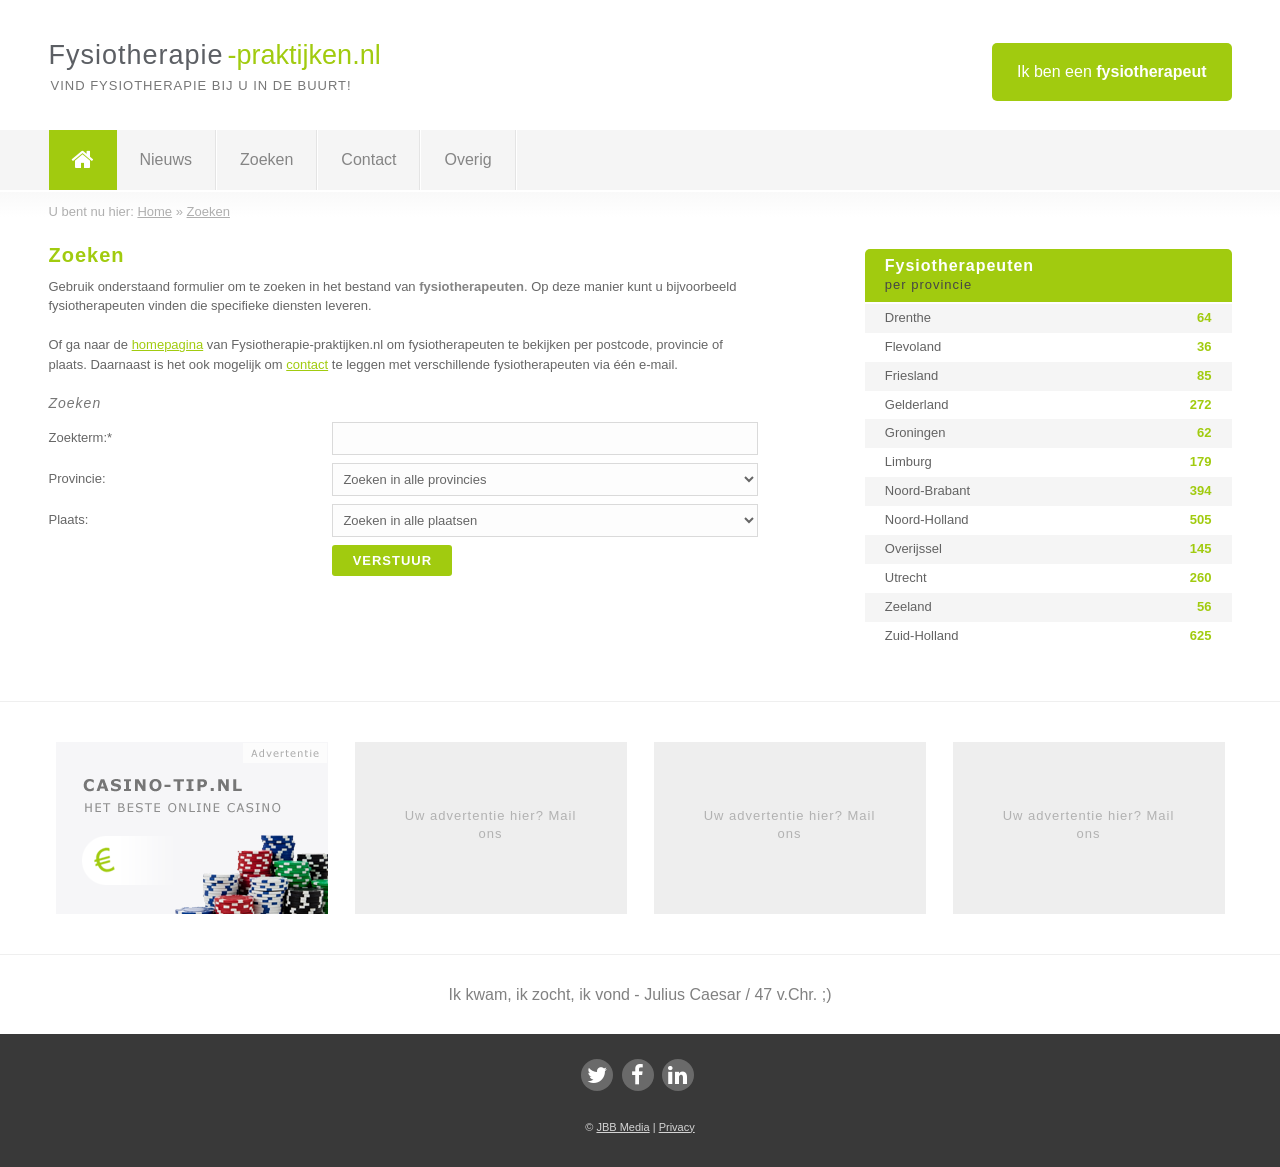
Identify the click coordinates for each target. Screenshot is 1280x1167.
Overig (467, 159)
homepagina (168, 344)
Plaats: (69, 519)
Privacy (677, 1127)
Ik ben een (1111, 71)
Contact (368, 159)
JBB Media (622, 1127)
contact (307, 364)
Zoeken (266, 159)
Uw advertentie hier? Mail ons (491, 824)
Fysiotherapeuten (1048, 276)
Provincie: (77, 478)
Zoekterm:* (81, 437)
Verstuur (393, 560)
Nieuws (166, 159)
